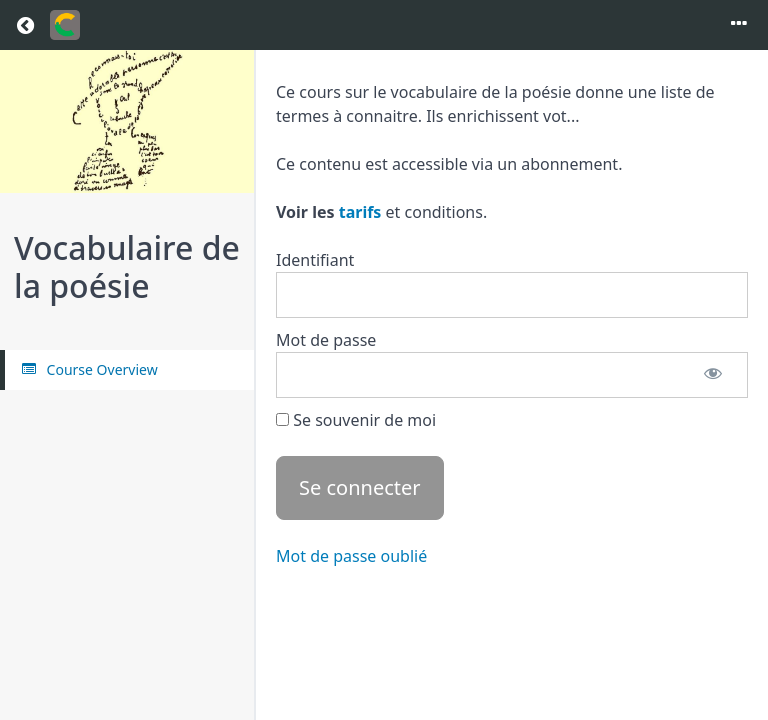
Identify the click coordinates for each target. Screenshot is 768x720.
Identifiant (315, 260)
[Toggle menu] (739, 25)
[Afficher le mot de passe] (713, 375)
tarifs (360, 212)
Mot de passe (326, 340)
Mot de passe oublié (351, 556)
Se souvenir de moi (356, 420)
